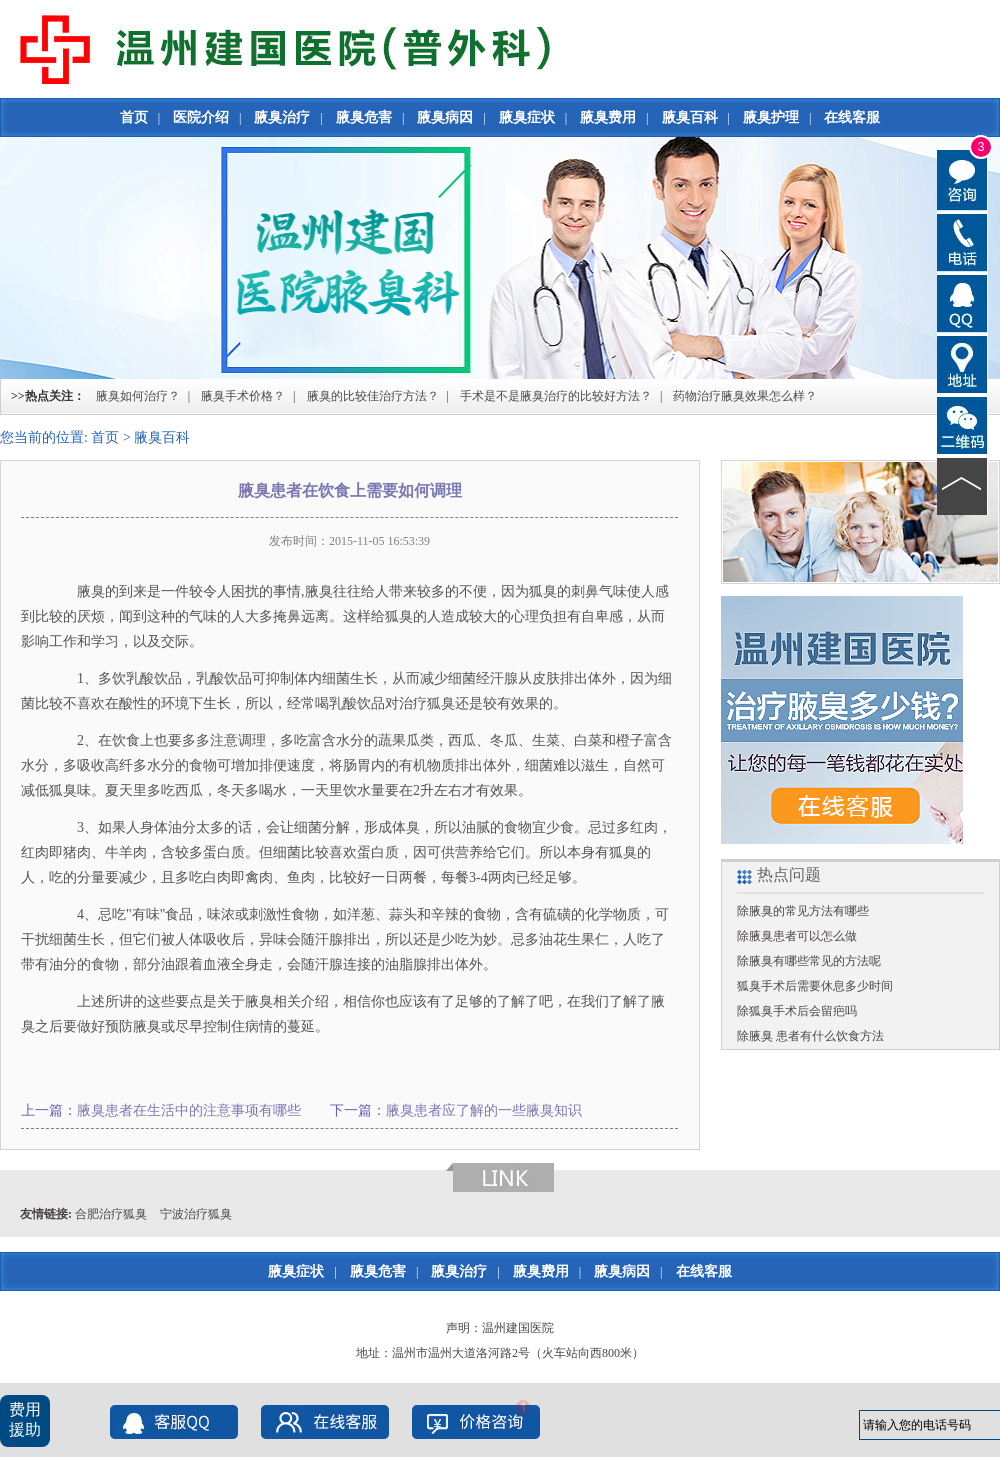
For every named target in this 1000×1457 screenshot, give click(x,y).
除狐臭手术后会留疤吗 (797, 1011)
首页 (134, 117)
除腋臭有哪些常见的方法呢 (809, 961)
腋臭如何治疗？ (138, 396)
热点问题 (789, 874)
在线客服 (852, 117)
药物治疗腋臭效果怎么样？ (745, 396)
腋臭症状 (527, 117)
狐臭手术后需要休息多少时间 (815, 986)
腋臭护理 (771, 117)
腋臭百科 (690, 117)
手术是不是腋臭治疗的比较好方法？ (556, 396)
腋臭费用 (608, 117)
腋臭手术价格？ (243, 396)
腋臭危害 (364, 117)
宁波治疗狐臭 (196, 1214)
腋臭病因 (445, 117)
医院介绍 (201, 117)
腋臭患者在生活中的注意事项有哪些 (189, 1110)
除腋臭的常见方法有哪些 (803, 911)
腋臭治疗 (282, 117)
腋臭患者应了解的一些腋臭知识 (484, 1110)
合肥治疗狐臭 (111, 1214)
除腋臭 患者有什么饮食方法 (810, 1036)
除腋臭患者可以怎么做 (797, 936)
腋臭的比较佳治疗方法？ (373, 396)
